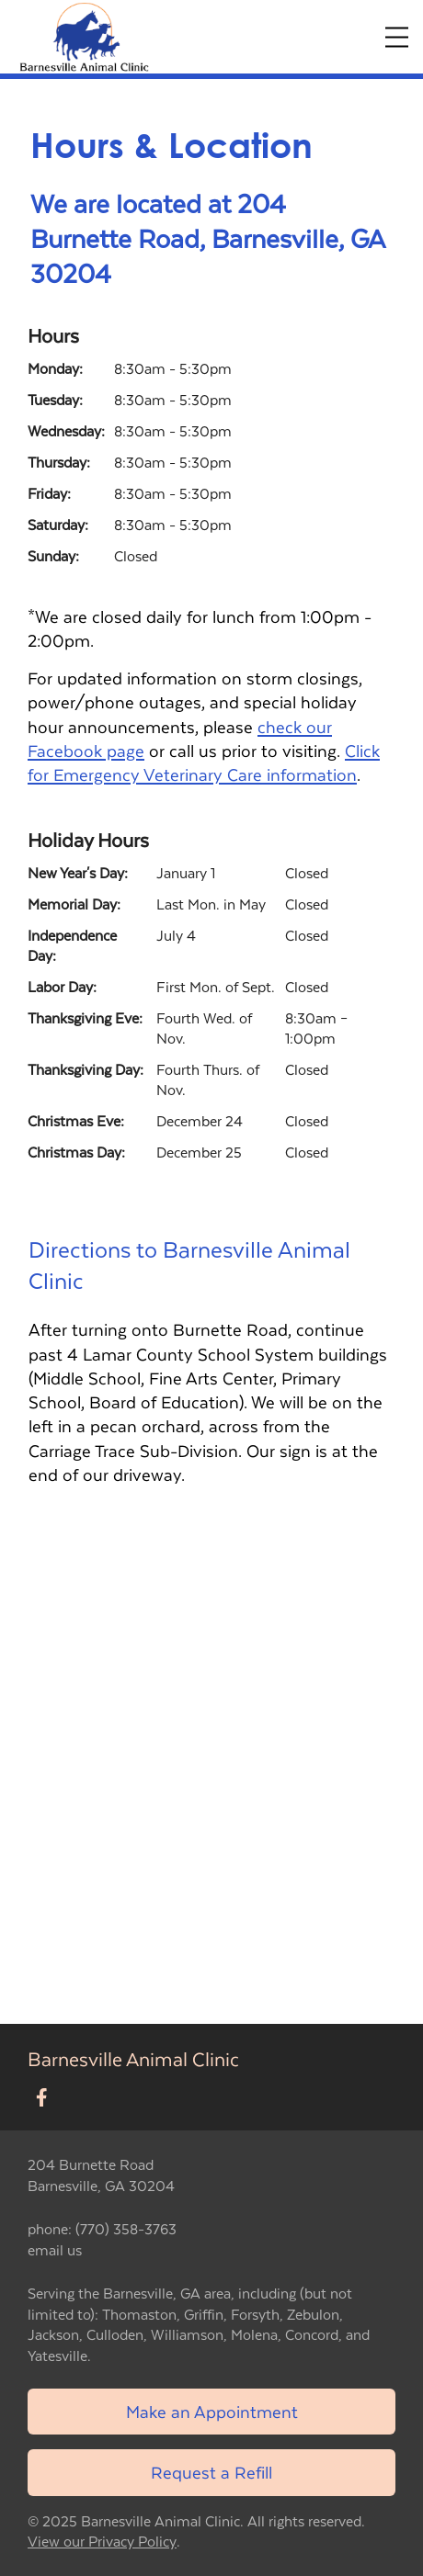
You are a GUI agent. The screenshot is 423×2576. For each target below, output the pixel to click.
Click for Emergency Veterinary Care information (204, 762)
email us (55, 2249)
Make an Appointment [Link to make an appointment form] (212, 2411)
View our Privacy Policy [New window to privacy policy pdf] (102, 2541)
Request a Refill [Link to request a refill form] (211, 2471)
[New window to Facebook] (42, 2097)
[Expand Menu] (397, 37)
